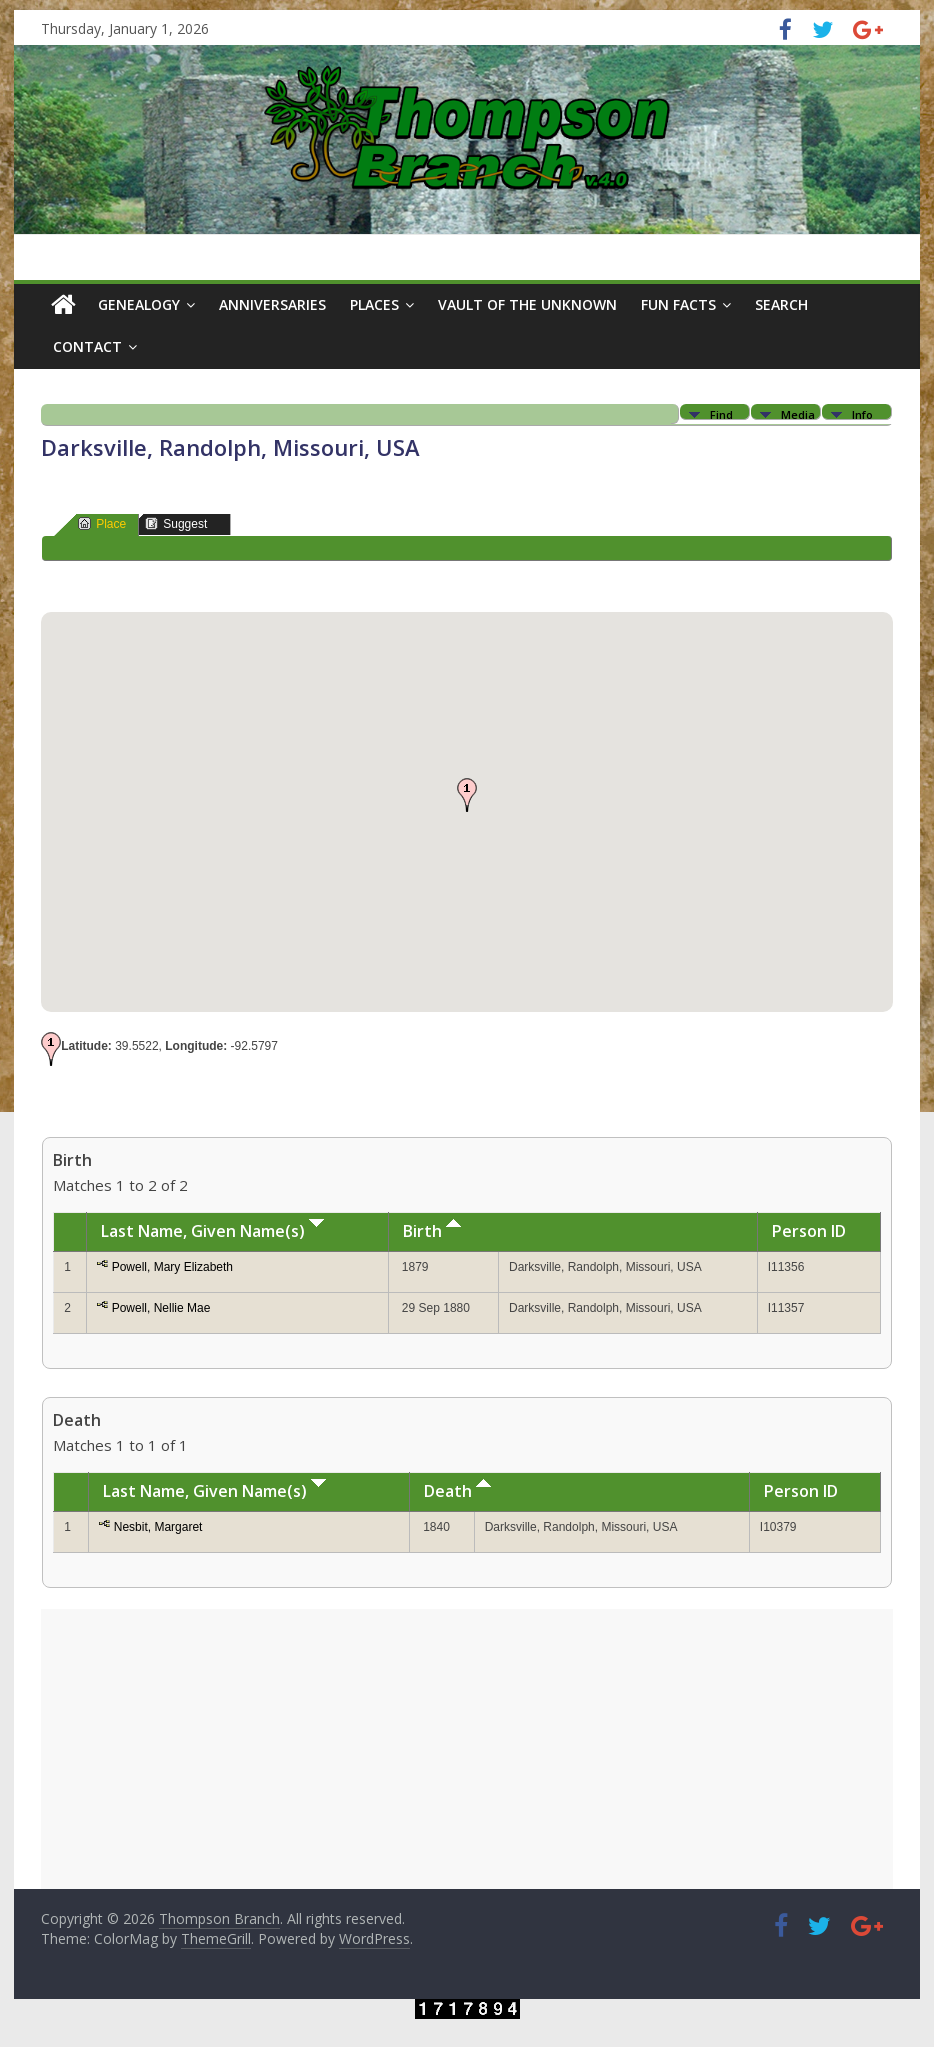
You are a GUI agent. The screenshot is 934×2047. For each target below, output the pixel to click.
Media (798, 413)
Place (102, 523)
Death (457, 1491)
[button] (467, 795)
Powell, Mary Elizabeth (172, 1267)
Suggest (176, 523)
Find (721, 413)
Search (781, 304)
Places (374, 304)
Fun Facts (678, 304)
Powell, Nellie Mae (161, 1308)
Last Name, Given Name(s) (212, 1231)
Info (862, 413)
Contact (87, 346)
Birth (432, 1231)
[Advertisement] (467, 1749)
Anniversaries (272, 304)
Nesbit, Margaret (158, 1527)
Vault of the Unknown (527, 304)
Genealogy (139, 304)
